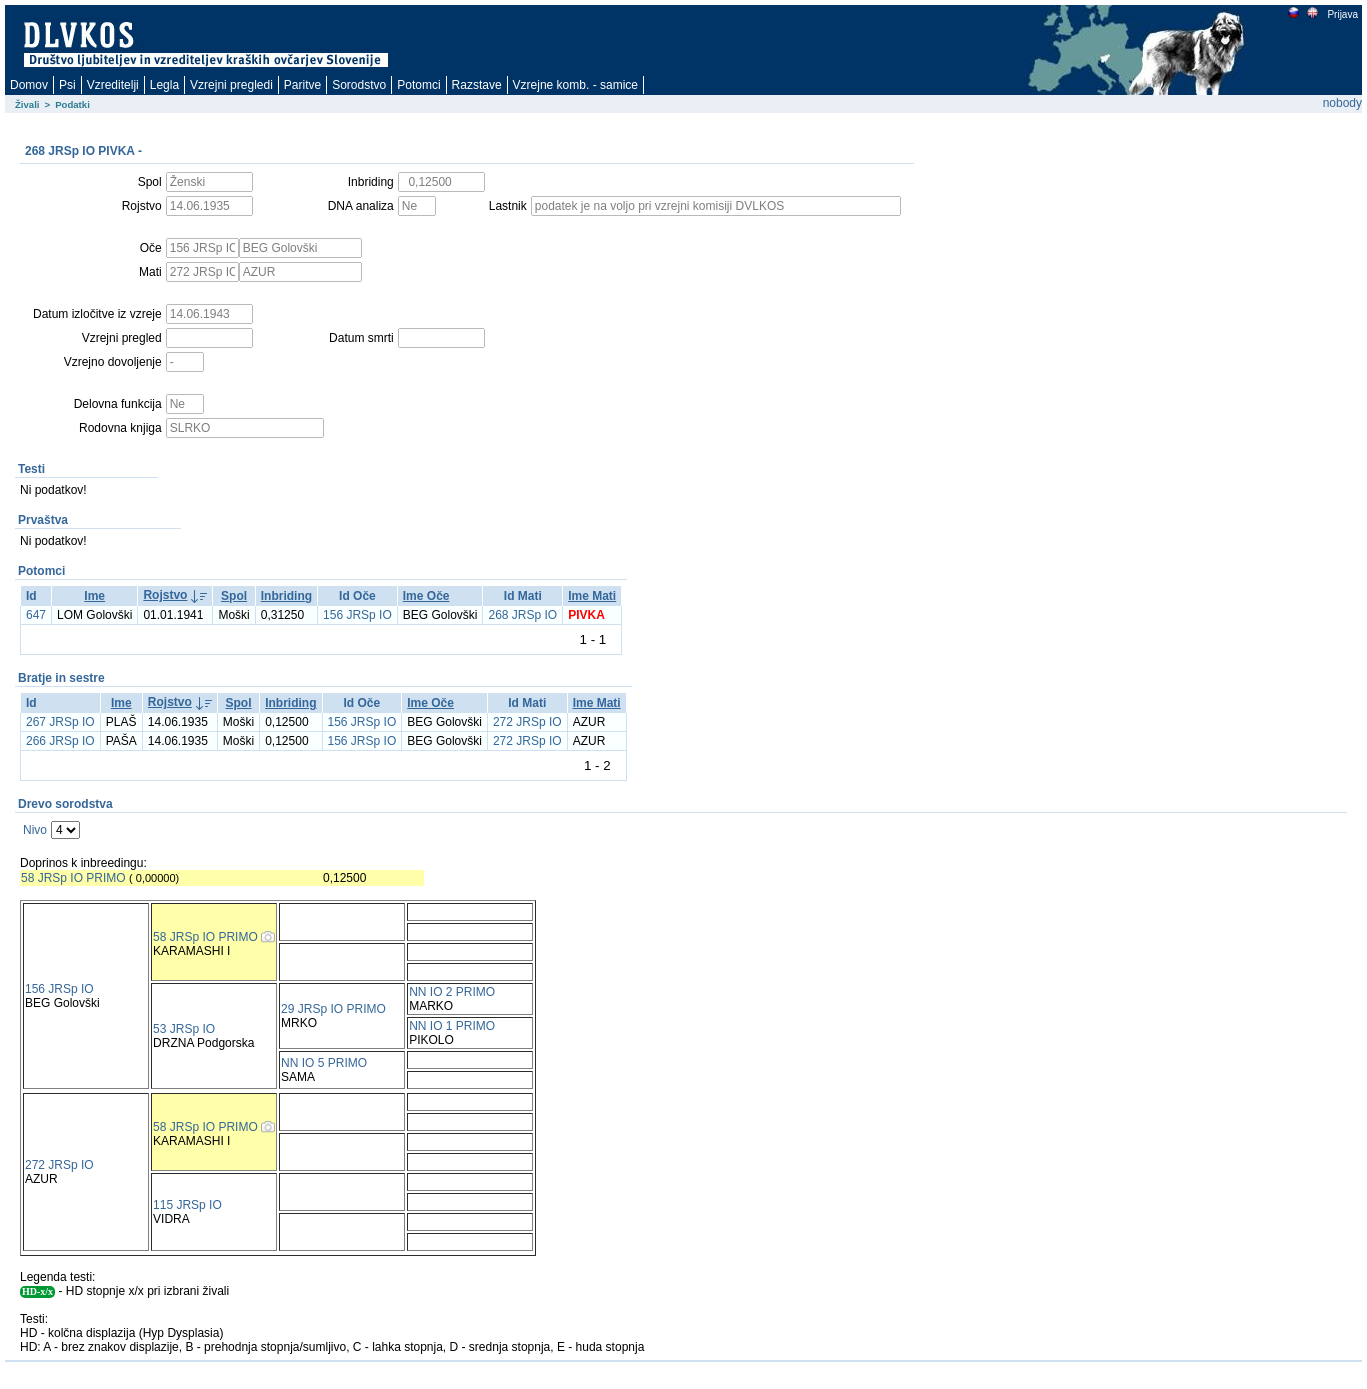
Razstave (477, 85)
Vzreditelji (113, 85)
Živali (27, 104)
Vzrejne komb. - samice (575, 85)
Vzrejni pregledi (231, 85)
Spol (234, 596)
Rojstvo (165, 595)
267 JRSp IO (60, 722)
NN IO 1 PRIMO (452, 1026)
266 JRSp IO (60, 741)
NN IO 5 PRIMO (324, 1063)
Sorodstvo (359, 85)
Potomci (418, 85)
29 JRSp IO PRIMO (333, 1009)
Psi (67, 85)
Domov (29, 85)
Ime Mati (592, 596)
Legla (164, 85)
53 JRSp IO (184, 1029)
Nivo (35, 830)
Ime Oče (426, 596)
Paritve (302, 85)
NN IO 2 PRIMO (452, 992)
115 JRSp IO (187, 1205)
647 (36, 615)
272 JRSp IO (527, 722)
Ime (94, 596)
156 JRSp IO (357, 615)
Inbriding (286, 596)
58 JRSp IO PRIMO (73, 878)
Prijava (1342, 14)
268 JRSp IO (522, 615)
